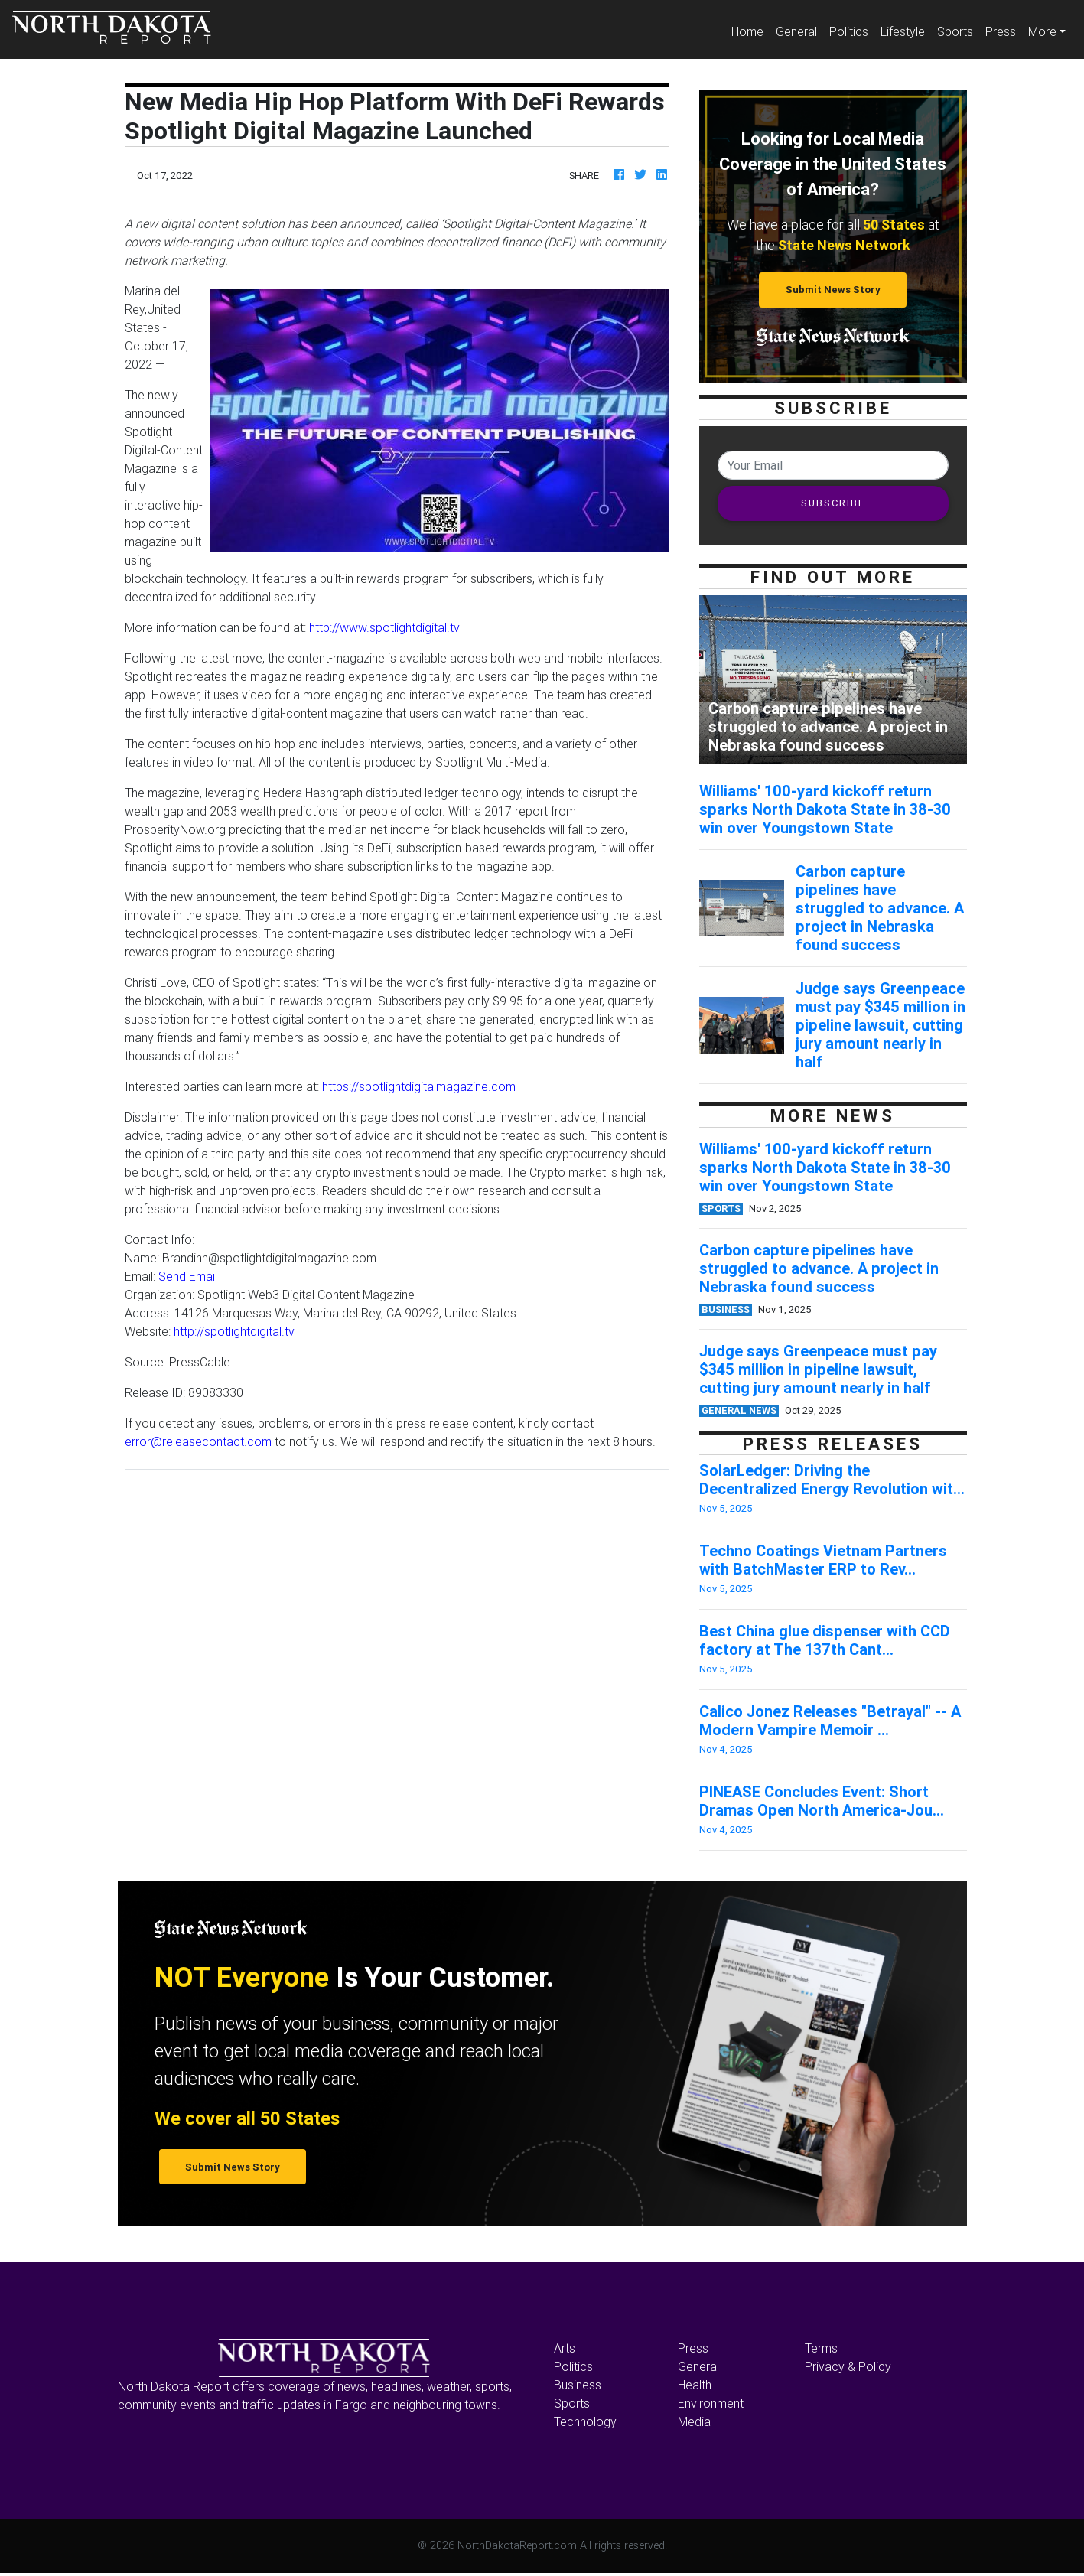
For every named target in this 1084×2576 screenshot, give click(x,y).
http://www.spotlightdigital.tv (384, 627)
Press (1000, 31)
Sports (955, 31)
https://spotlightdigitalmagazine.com (419, 1086)
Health (694, 2384)
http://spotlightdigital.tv (234, 1331)
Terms (821, 2348)
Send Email (187, 1276)
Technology (585, 2421)
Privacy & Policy (848, 2366)
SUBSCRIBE (833, 503)
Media (694, 2421)
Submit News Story (833, 289)
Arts (564, 2348)
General (796, 31)
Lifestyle (903, 31)
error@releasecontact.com (198, 1441)
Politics (848, 31)
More (1042, 31)
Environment (711, 2403)
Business (577, 2384)
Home (750, 30)
